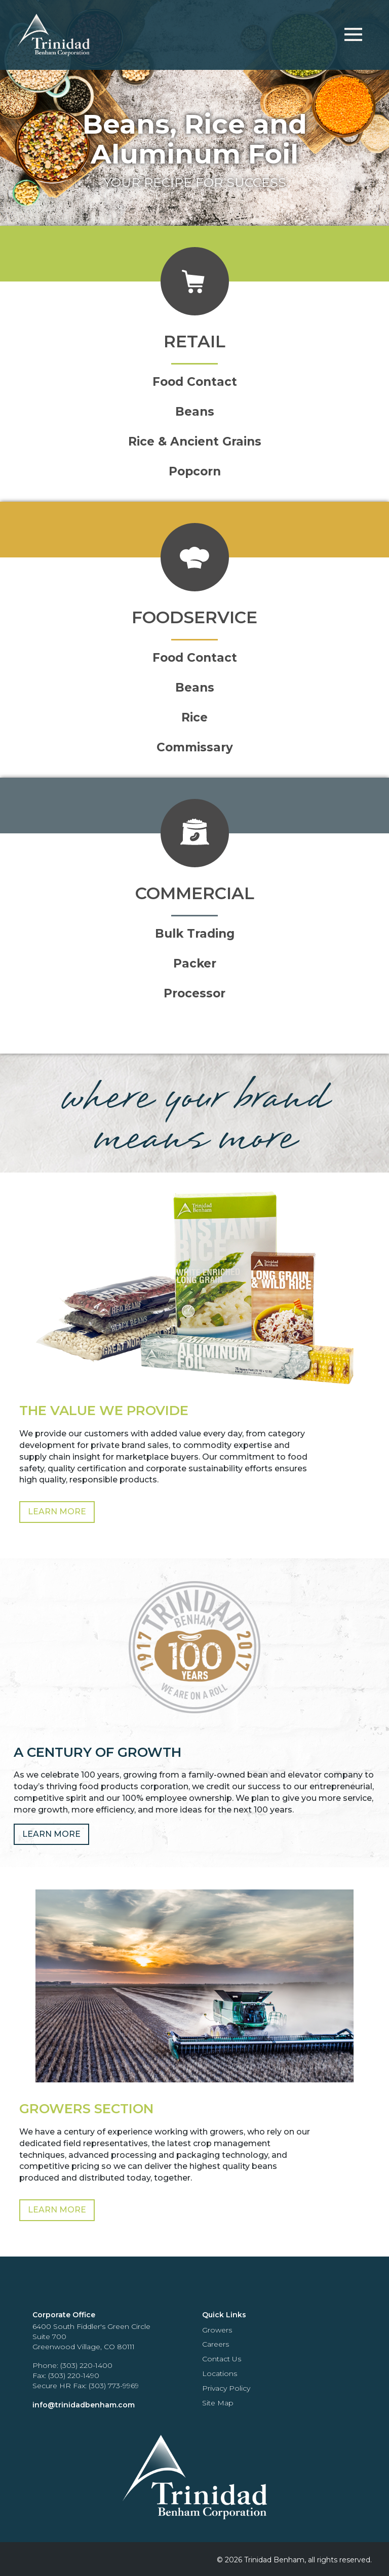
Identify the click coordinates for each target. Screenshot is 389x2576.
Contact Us (221, 2358)
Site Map (218, 2402)
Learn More (57, 1511)
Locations (219, 2373)
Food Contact (194, 382)
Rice (194, 717)
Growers (217, 2329)
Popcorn (195, 471)
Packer (194, 963)
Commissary (195, 747)
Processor (194, 993)
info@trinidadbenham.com (83, 2404)
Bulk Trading (195, 934)
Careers (215, 2344)
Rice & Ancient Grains (194, 441)
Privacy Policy (226, 2388)
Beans (194, 412)
